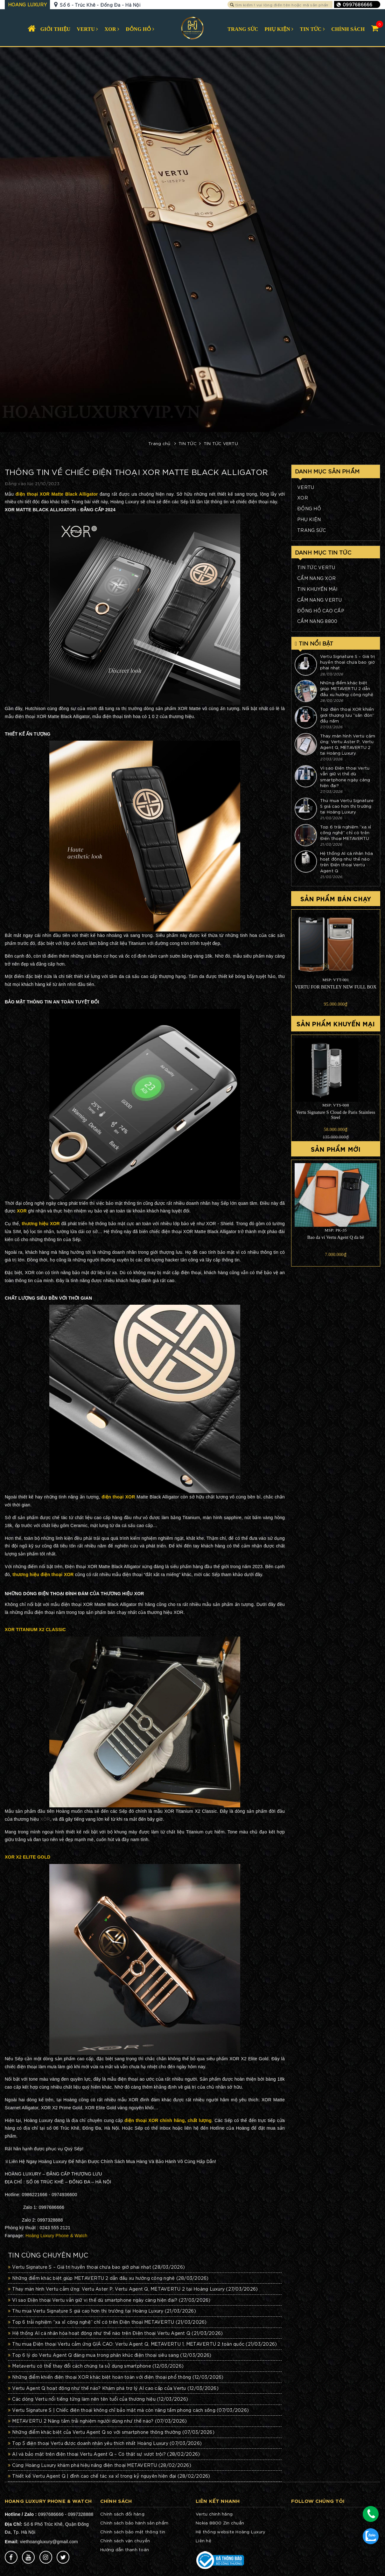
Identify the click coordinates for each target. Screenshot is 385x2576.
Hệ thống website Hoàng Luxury (230, 2531)
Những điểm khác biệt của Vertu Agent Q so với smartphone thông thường (111, 2432)
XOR (45, 1819)
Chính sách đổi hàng (122, 2514)
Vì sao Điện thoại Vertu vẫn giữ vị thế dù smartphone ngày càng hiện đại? (109, 2300)
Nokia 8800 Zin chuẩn (220, 2522)
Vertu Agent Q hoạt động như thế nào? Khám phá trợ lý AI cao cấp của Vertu (113, 2388)
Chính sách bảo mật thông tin (132, 2531)
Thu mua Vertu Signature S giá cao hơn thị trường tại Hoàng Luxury (102, 2311)
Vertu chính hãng (214, 2514)
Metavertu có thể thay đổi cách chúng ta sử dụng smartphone (96, 2366)
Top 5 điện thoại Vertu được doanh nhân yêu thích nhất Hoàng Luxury (105, 2443)
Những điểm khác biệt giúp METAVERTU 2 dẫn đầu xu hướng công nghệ (108, 2278)
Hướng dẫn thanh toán (124, 2549)
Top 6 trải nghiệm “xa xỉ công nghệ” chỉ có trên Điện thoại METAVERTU (107, 2322)
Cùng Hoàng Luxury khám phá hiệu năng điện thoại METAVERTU (99, 2465)
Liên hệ (203, 2540)
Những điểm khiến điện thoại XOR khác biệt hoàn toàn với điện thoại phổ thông (116, 2377)
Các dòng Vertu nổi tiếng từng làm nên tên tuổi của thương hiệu (98, 2399)
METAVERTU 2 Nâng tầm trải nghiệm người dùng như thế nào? (97, 2421)
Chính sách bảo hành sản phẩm (134, 2522)
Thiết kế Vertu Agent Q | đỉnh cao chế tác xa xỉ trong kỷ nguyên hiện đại (109, 2476)
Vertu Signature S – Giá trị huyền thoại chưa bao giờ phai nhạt (96, 2267)
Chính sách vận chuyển (125, 2540)
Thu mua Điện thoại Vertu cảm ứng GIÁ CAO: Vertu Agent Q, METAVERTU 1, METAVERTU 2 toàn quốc (142, 2344)
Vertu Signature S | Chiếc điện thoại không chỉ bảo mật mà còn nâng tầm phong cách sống (128, 2410)
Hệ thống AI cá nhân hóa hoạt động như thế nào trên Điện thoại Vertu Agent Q (115, 2333)
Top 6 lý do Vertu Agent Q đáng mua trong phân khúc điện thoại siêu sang (109, 2355)
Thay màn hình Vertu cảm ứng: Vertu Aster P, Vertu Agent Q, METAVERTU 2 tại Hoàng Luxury (133, 2289)
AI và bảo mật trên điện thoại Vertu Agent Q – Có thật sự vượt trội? (104, 2454)
